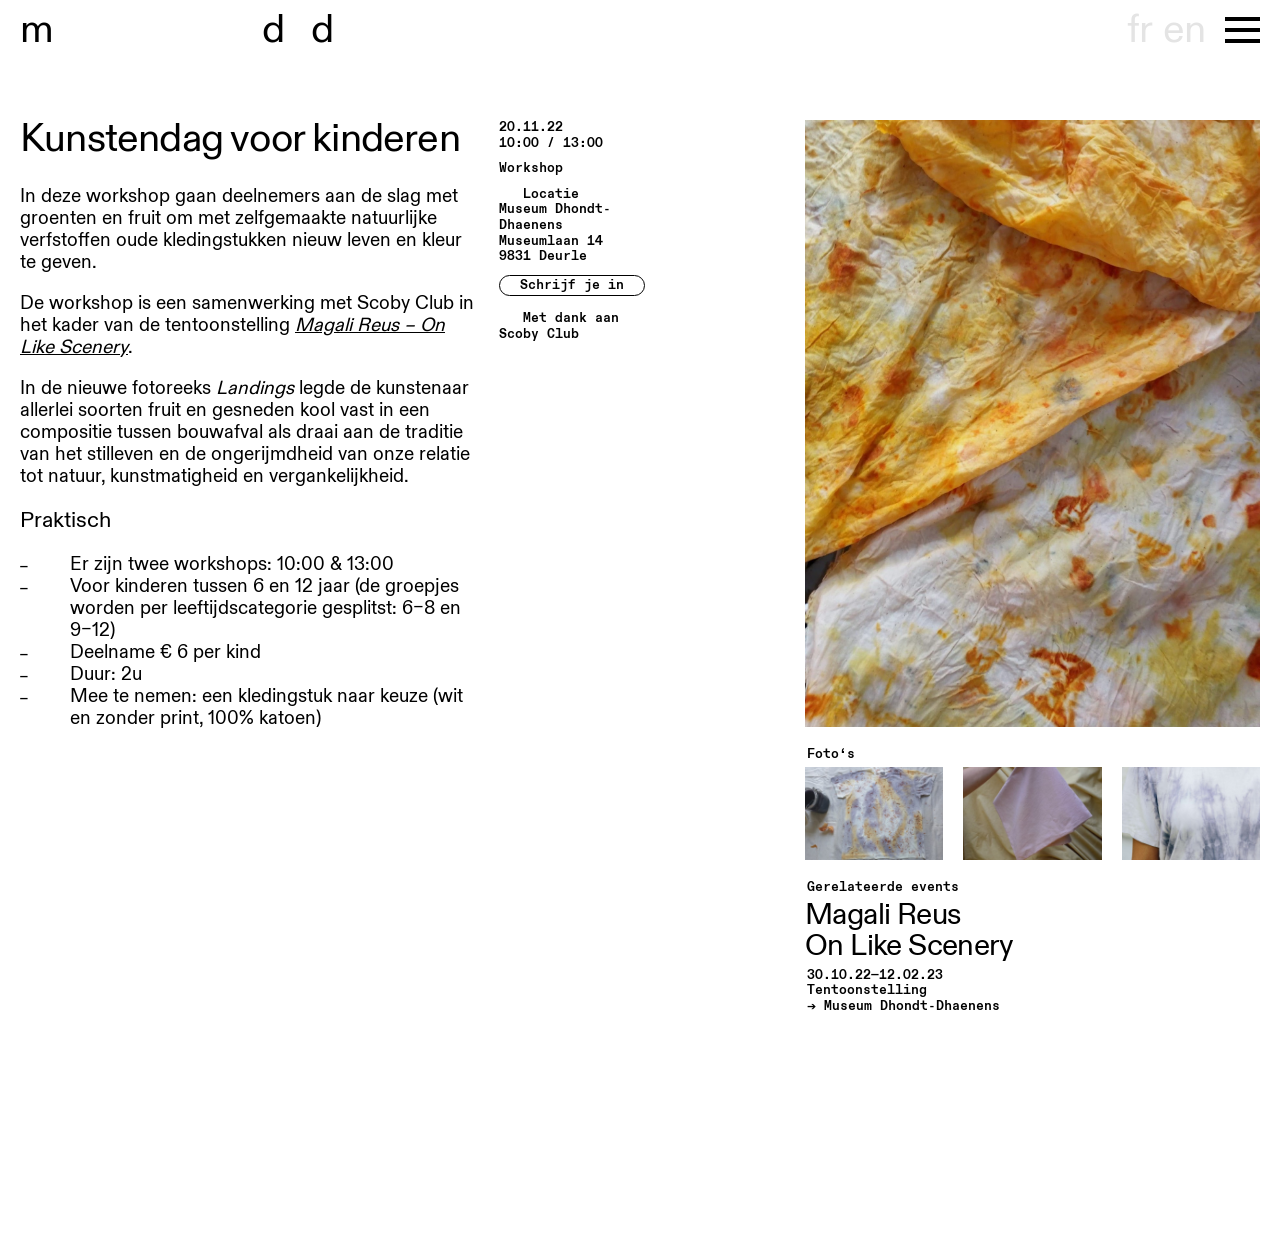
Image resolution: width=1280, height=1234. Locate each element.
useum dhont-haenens (248, 30)
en (1184, 30)
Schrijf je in (572, 285)
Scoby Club (539, 334)
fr (1139, 30)
